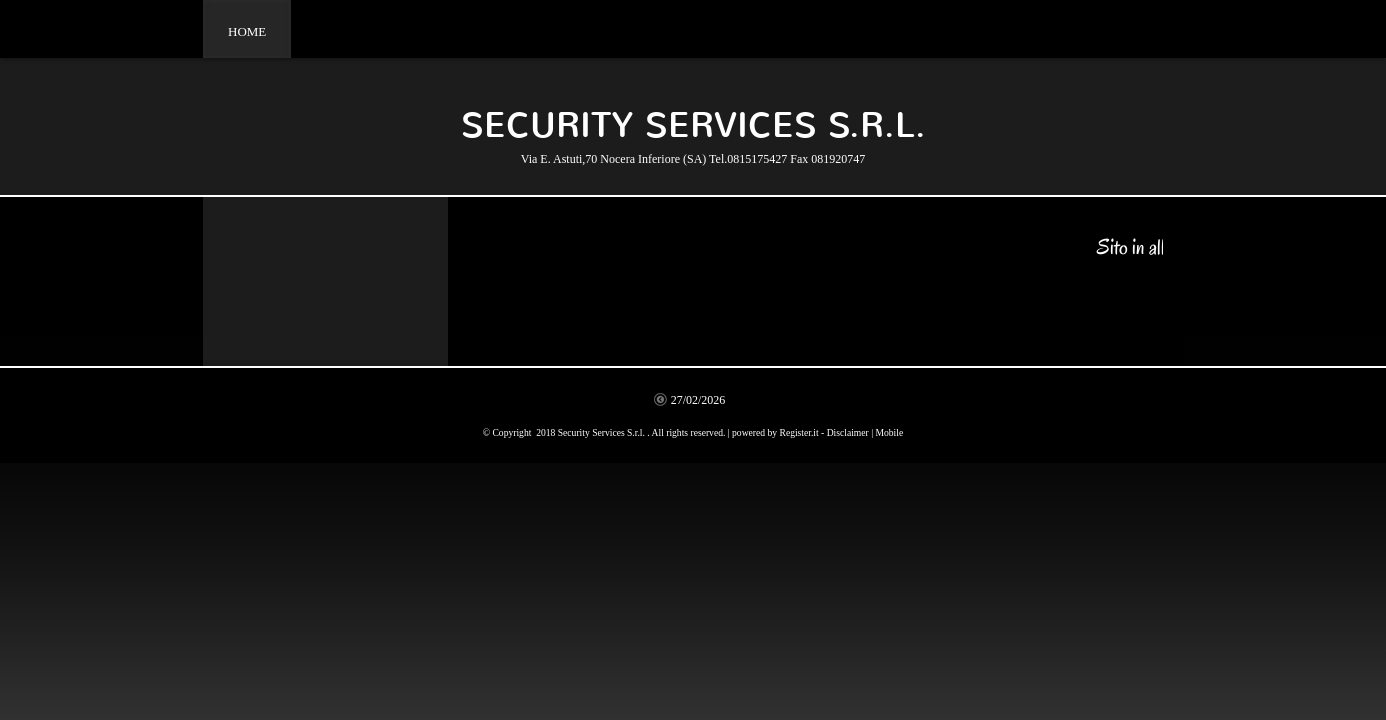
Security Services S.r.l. (693, 125)
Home (247, 31)
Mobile (889, 432)
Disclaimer (848, 432)
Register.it (799, 432)
